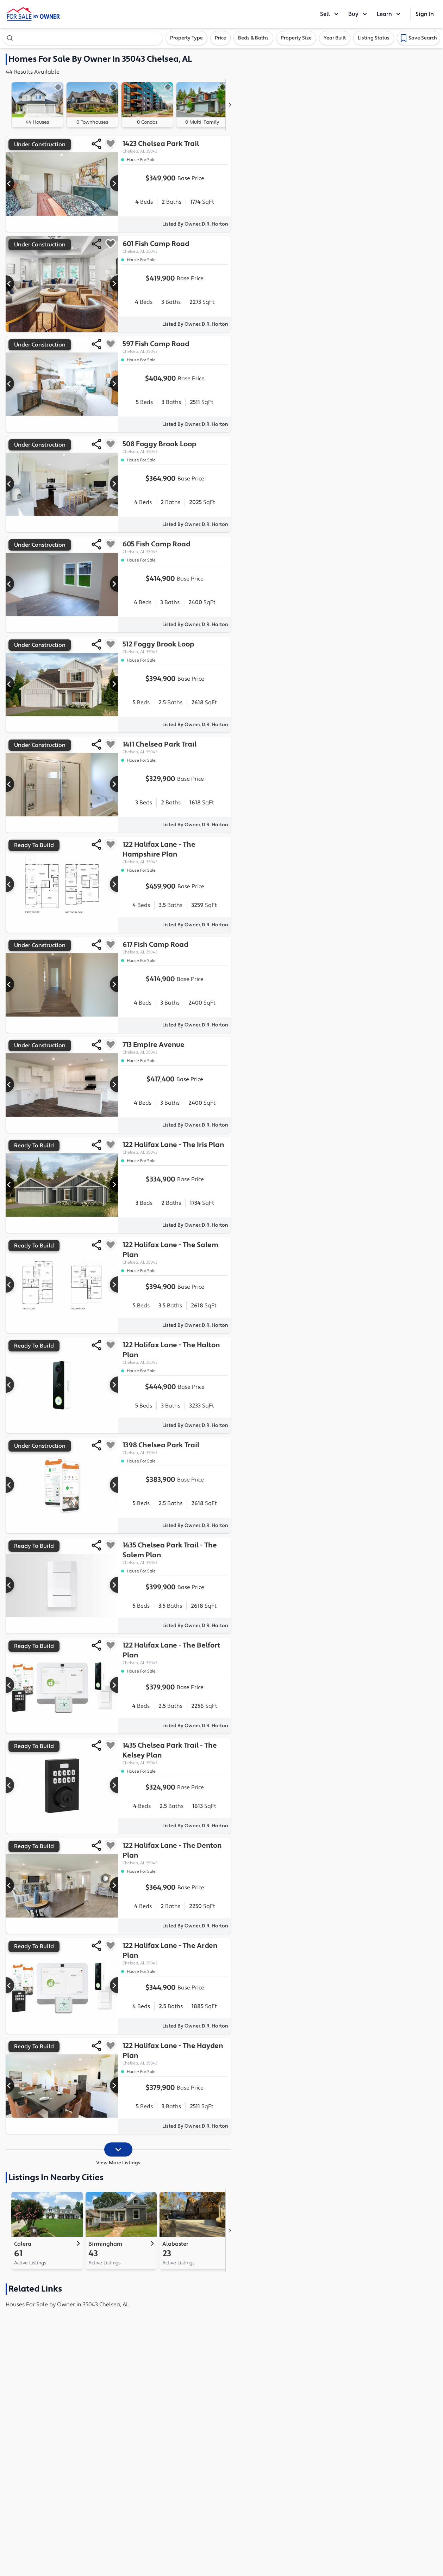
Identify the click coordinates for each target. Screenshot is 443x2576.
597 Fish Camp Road (175, 347)
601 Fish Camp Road (175, 246)
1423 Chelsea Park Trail (175, 146)
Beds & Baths (253, 38)
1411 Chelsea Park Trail (175, 747)
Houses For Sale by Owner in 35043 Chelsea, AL (67, 2304)
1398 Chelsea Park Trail (175, 1448)
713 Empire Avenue (175, 1047)
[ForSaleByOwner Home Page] (33, 14)
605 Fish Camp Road (175, 547)
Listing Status (373, 38)
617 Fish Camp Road (175, 947)
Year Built (335, 38)
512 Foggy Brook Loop (175, 647)
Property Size (296, 38)
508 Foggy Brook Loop (175, 447)
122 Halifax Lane (175, 852)
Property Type (186, 38)
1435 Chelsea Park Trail (175, 1553)
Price (220, 38)
